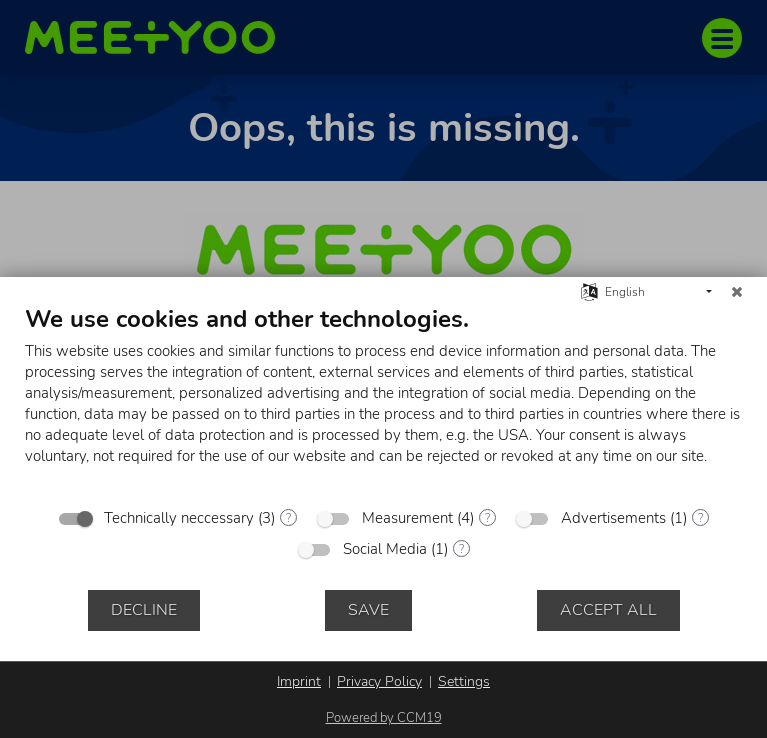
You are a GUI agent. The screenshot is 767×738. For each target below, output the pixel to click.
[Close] (737, 292)
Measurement (407, 518)
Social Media (385, 549)
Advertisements (613, 518)
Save (368, 610)
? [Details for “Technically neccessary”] (288, 518)
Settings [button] (464, 681)
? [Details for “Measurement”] (487, 518)
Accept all (608, 610)
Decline (144, 610)
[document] (383, 400)
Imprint (299, 681)
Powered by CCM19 (384, 718)
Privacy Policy (379, 681)
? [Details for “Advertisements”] (700, 518)
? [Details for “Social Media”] (461, 549)
